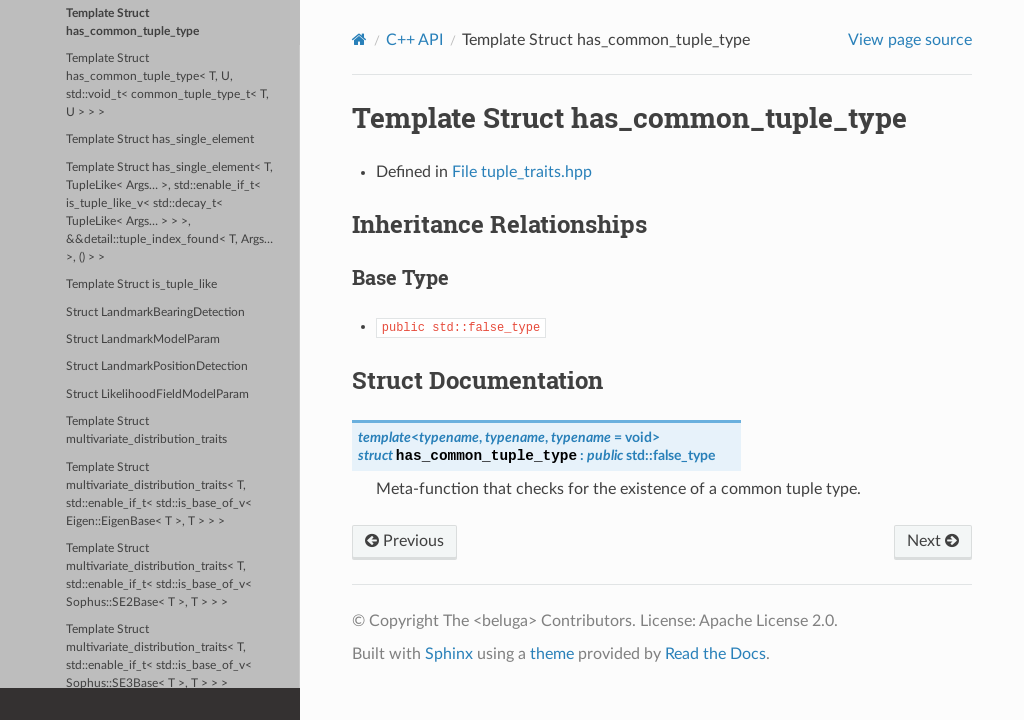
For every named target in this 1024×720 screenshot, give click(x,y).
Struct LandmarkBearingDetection (155, 312)
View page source (910, 40)
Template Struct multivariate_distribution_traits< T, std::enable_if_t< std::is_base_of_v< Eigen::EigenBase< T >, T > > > (159, 494)
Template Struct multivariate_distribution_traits (146, 430)
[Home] (359, 39)
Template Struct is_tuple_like (141, 284)
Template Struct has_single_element (160, 139)
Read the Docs (715, 654)
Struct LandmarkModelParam (143, 339)
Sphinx (449, 654)
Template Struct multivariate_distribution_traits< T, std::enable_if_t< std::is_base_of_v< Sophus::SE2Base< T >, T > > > (159, 575)
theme (552, 654)
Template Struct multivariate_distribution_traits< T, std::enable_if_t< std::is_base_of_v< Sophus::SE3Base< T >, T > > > (159, 656)
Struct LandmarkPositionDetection (157, 366)
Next (933, 541)
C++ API (414, 40)
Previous (404, 541)
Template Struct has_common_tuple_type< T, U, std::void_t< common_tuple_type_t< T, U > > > (167, 85)
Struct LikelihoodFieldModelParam (157, 394)
